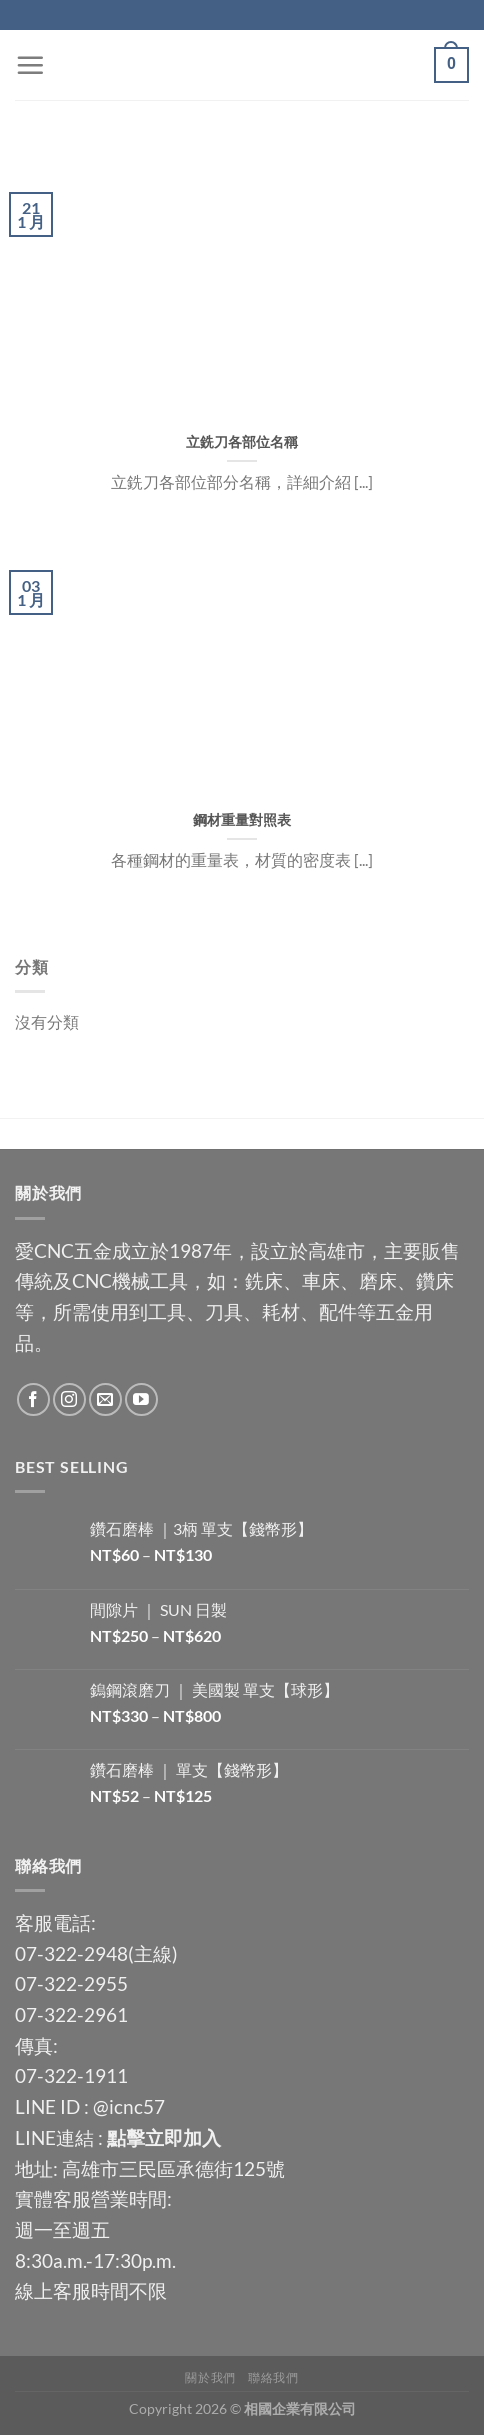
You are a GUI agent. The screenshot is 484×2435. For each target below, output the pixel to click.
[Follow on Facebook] (33, 1399)
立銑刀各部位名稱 (242, 442)
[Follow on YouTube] (141, 1399)
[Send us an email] (105, 1399)
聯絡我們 (273, 2377)
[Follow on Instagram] (69, 1399)
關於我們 (210, 2377)
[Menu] (30, 65)
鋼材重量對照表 (242, 820)
